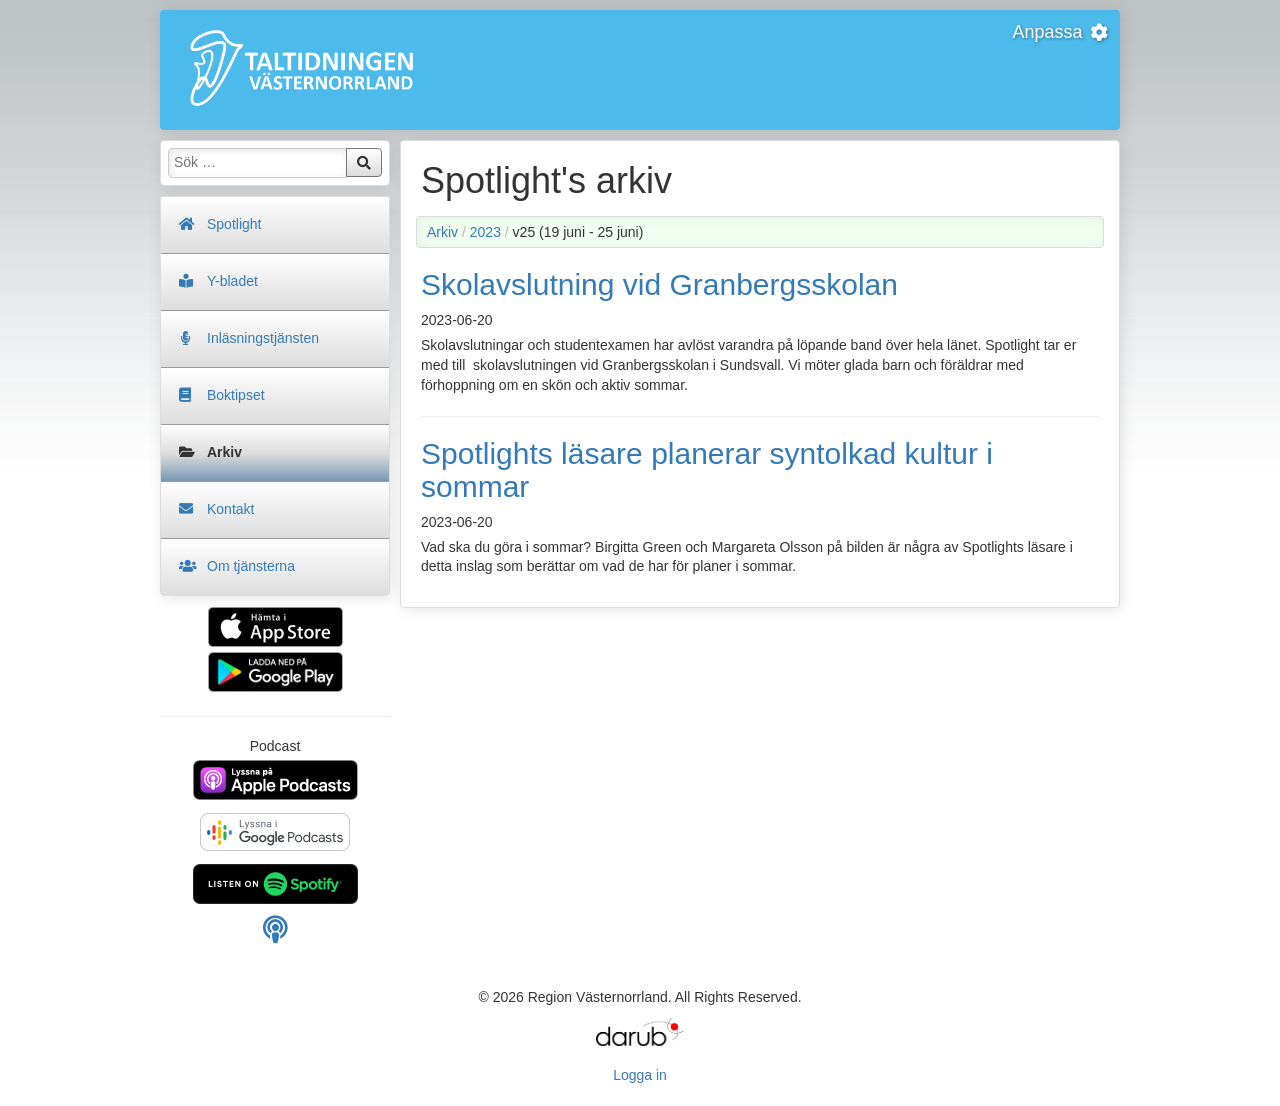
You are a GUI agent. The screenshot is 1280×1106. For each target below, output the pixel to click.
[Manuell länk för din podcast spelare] (275, 935)
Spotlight (234, 224)
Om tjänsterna (251, 566)
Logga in (640, 1075)
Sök (364, 163)
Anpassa (1061, 32)
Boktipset (236, 395)
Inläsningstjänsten (263, 338)
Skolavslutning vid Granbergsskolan (659, 284)
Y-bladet (232, 281)
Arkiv (224, 452)
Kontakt (230, 509)
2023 (485, 232)
